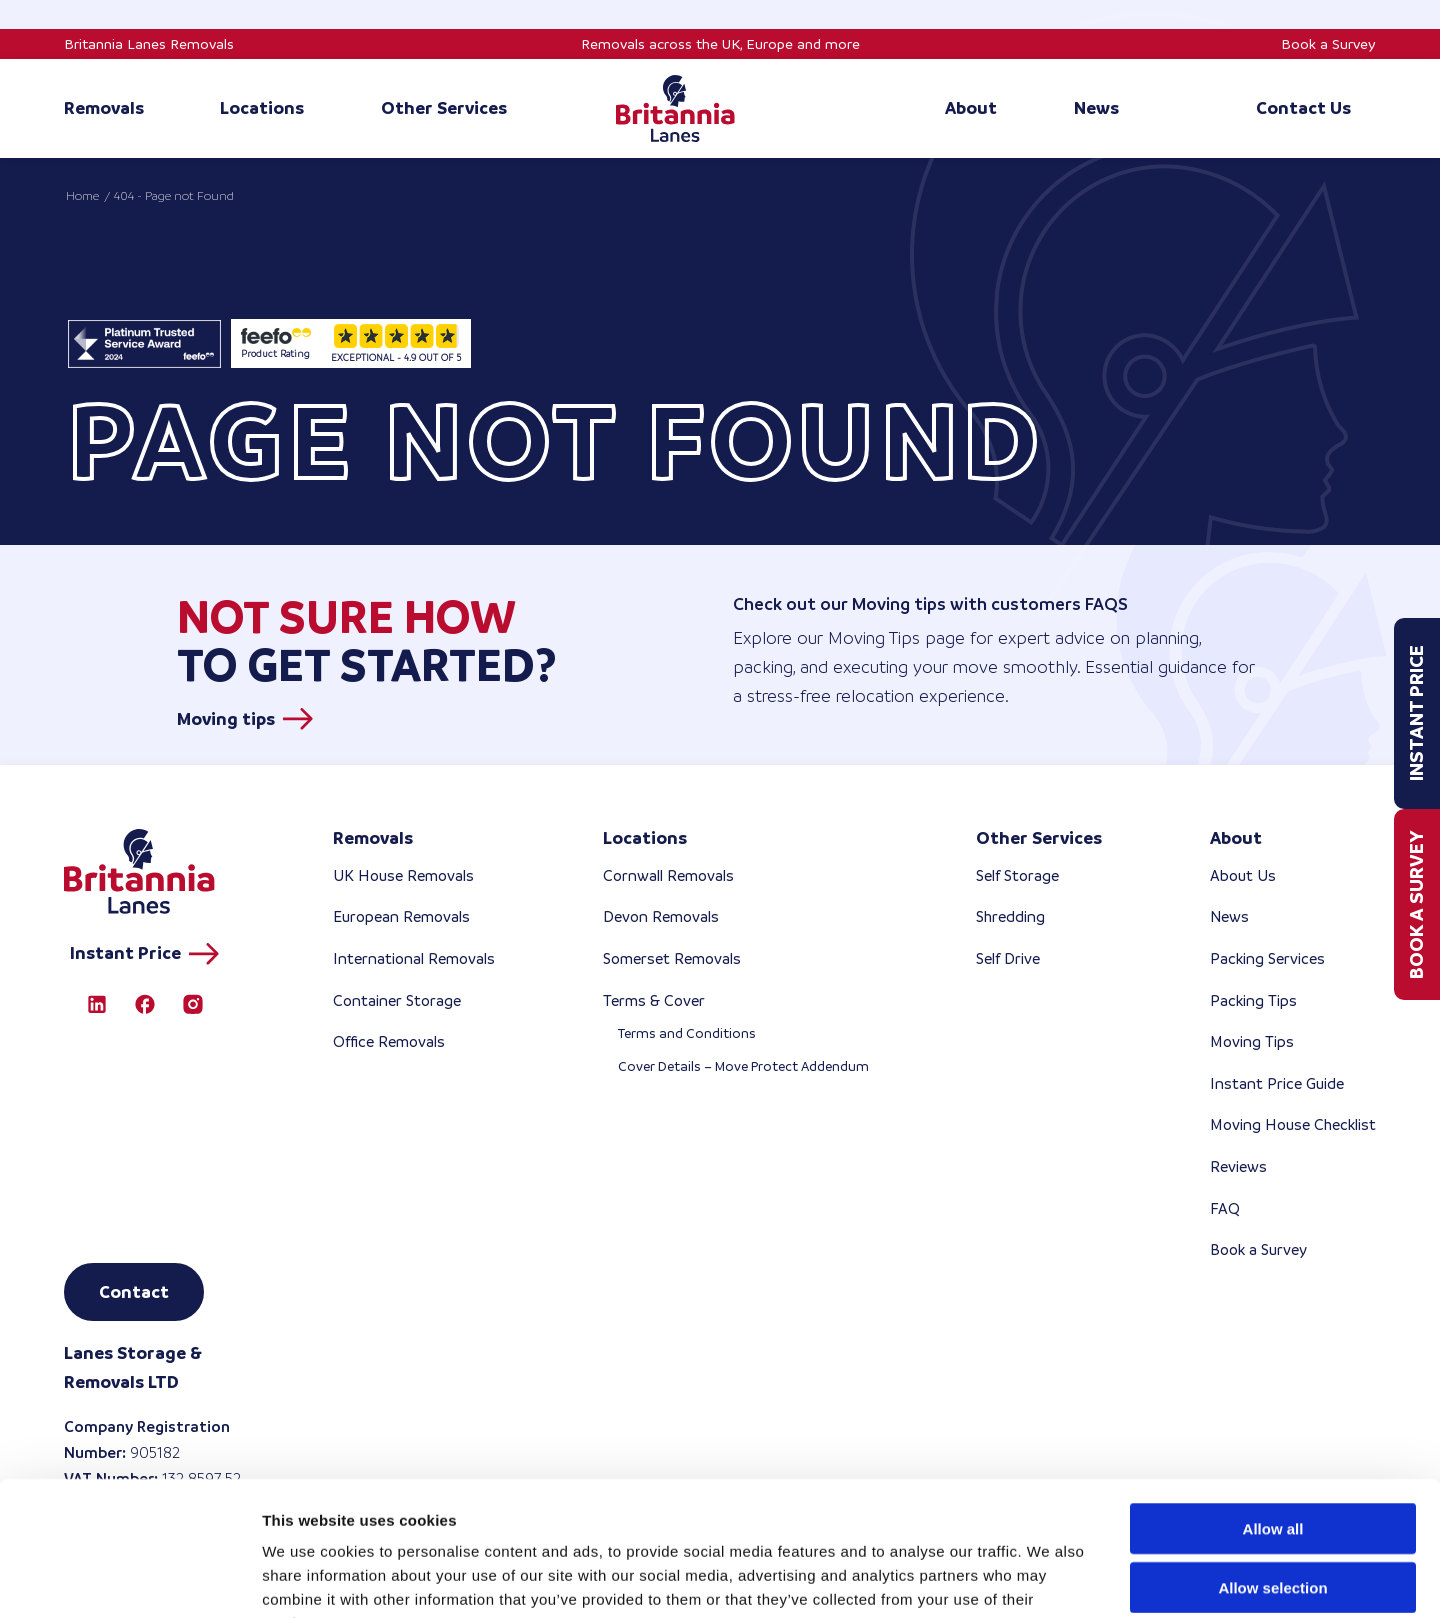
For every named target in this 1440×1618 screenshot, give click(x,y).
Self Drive (1008, 958)
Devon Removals (661, 916)
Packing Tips (1253, 1000)
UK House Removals (403, 875)
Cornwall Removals (668, 875)
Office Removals (389, 1041)
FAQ (1225, 1208)
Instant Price (1416, 714)
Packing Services (1267, 958)
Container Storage (397, 1000)
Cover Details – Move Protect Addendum (743, 1066)
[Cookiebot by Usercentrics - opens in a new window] (129, 1579)
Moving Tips (1252, 1041)
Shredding (1010, 916)
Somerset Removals (672, 958)
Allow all (1273, 1402)
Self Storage (1017, 875)
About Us (1243, 875)
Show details (1049, 1578)
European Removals (401, 916)
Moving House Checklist (1293, 1124)
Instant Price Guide (1277, 1083)
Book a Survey (1328, 44)
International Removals (414, 958)
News (1229, 916)
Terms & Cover (654, 1000)
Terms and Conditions (687, 1033)
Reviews (1238, 1166)
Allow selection (1272, 1461)
